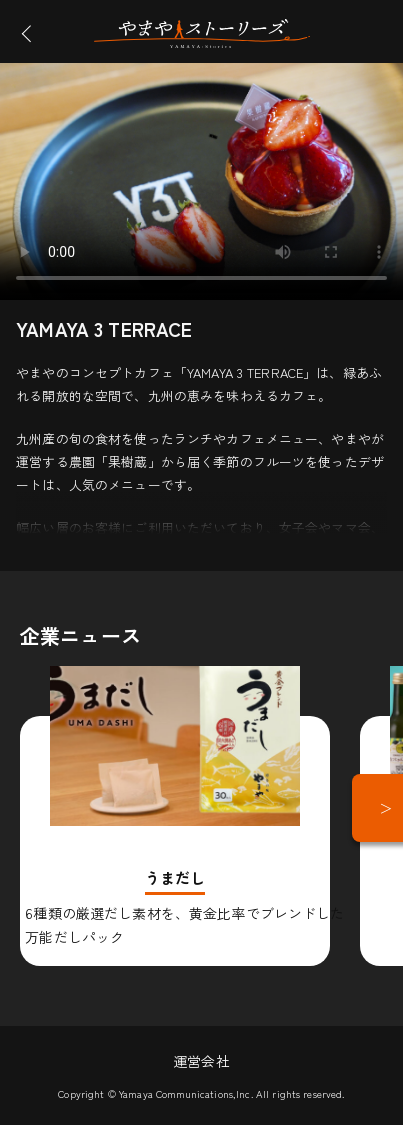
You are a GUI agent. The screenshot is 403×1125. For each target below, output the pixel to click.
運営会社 (201, 1061)
